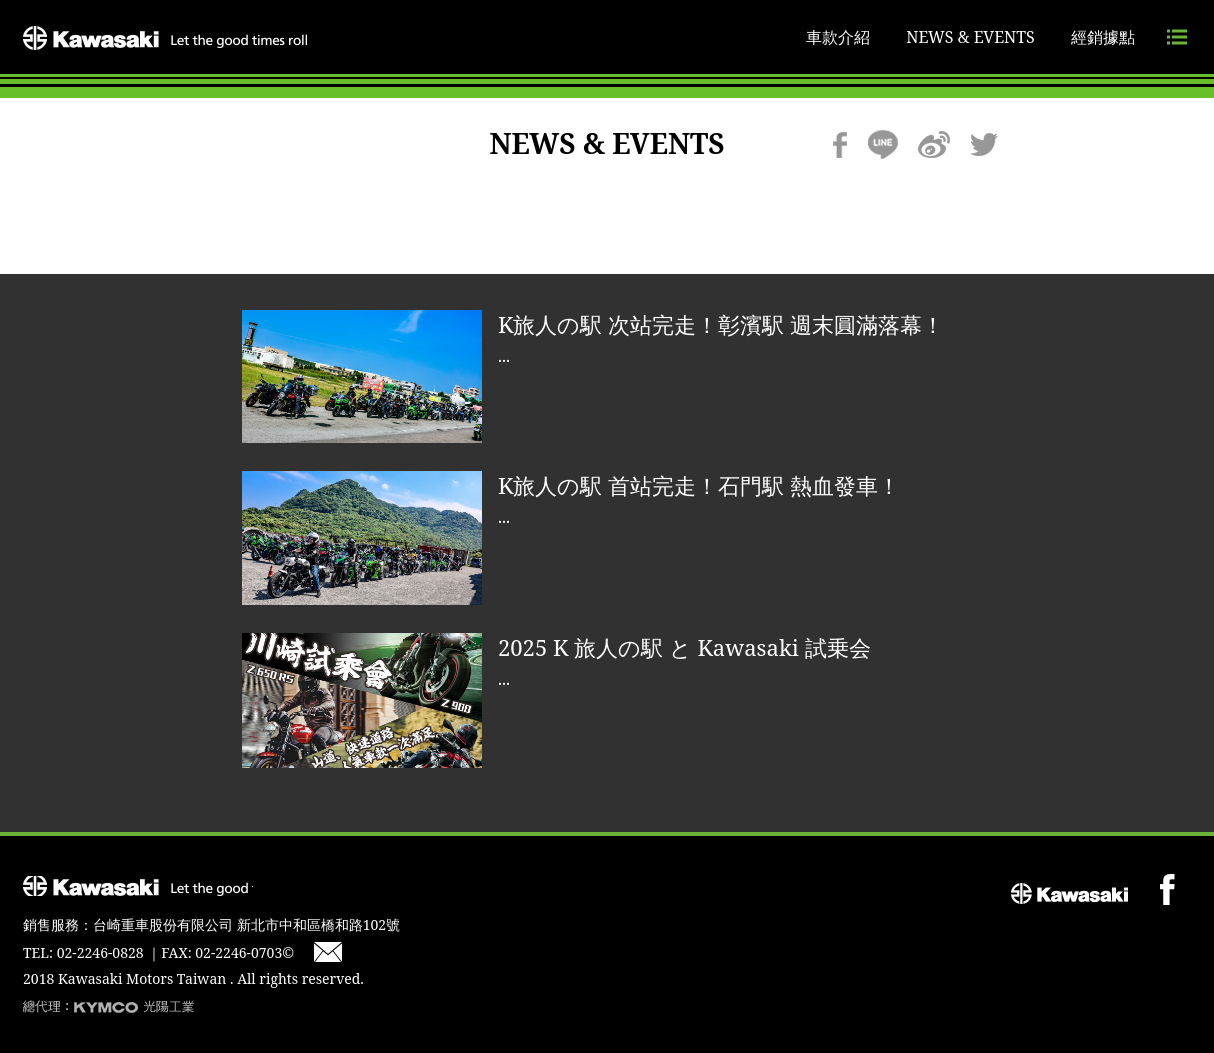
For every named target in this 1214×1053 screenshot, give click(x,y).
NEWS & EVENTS (970, 37)
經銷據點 (1103, 37)
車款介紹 (838, 37)
